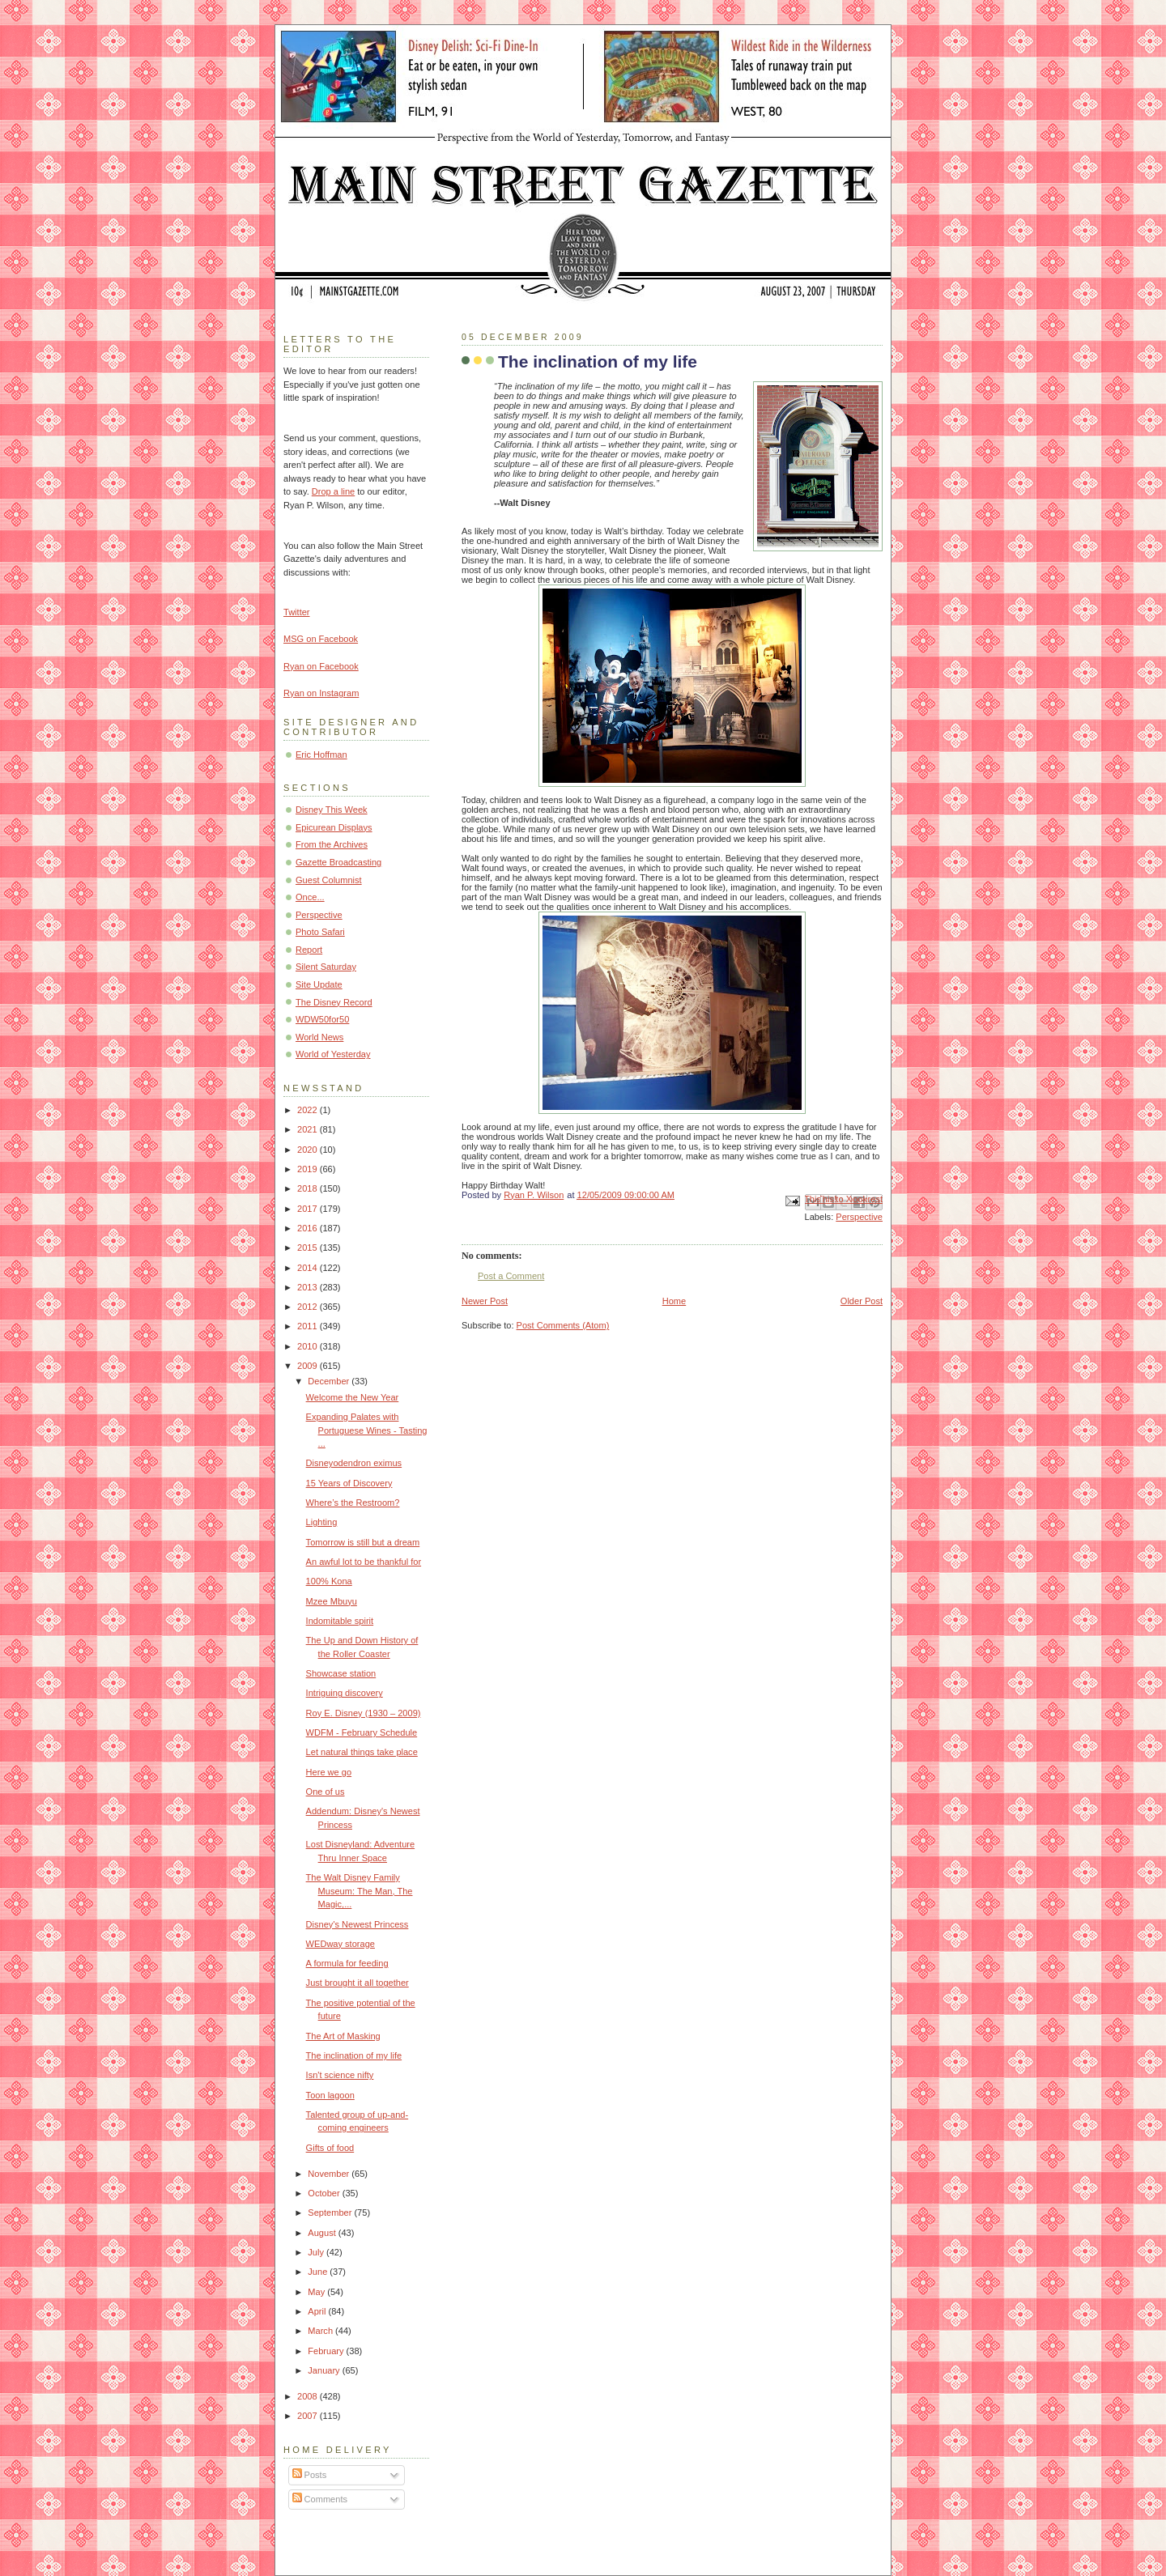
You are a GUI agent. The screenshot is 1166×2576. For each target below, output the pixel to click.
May (317, 2292)
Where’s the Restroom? (353, 1502)
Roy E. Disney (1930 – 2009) (363, 1713)
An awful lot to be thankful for (363, 1561)
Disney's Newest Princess (357, 1924)
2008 (308, 2396)
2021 (308, 1129)
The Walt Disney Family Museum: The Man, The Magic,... (359, 1890)
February (327, 2351)
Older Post (861, 1301)
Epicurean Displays (334, 827)
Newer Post (485, 1301)
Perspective (859, 1217)
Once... (310, 897)
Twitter (296, 612)
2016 (308, 1228)
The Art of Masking (343, 2036)
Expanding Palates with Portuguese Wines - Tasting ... (367, 1430)
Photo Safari (320, 932)
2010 (308, 1346)
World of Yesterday (333, 1054)
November (329, 2174)
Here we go (329, 1772)
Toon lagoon (330, 2095)
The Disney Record (334, 1002)
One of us (325, 1791)
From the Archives (332, 844)
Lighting (322, 1522)
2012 (308, 1306)
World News (319, 1037)
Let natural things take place (362, 1752)
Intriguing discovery (344, 1693)
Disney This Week (332, 809)
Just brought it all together (357, 1982)
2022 (308, 1110)
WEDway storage (340, 1944)
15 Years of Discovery (349, 1483)
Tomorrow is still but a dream (363, 1542)
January (325, 2370)
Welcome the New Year (352, 1397)
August (323, 2233)
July (317, 2252)
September (331, 2212)
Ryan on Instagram (321, 693)
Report (309, 949)
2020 (308, 1149)
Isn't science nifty (340, 2075)
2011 (308, 1326)
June (319, 2271)
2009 (308, 1366)
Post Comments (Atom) (563, 1325)
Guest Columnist (329, 880)
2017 (308, 1209)
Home (674, 1301)
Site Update (319, 984)
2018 (308, 1188)
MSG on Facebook (320, 639)
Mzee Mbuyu (331, 1601)
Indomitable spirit (340, 1621)
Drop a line (333, 491)
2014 (308, 1268)
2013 (308, 1287)
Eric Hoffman (321, 754)
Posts (309, 2475)
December (329, 1381)
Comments (319, 2499)
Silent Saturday (326, 966)
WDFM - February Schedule (362, 1732)
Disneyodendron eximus (354, 1463)
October (325, 2193)
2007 (308, 2416)
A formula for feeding (347, 1963)
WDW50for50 (322, 1019)
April (318, 2311)
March (321, 2331)
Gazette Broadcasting (338, 862)
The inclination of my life (354, 2055)
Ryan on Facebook (321, 666)
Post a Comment (511, 1276)
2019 (308, 1169)
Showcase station (341, 1673)
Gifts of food (330, 2148)
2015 (308, 1247)
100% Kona (329, 1581)
